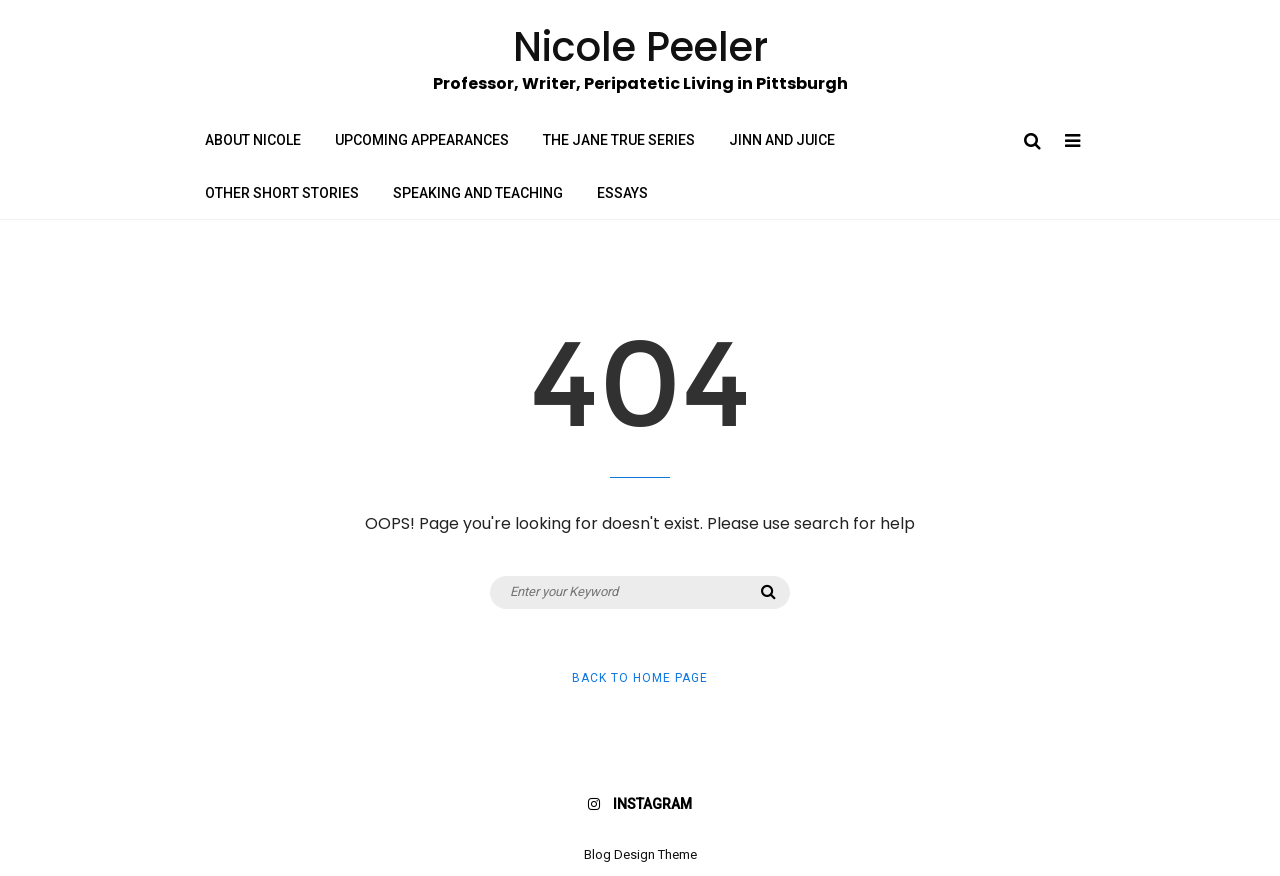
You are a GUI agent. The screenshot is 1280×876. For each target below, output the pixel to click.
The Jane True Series (619, 140)
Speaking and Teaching (478, 193)
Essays (622, 193)
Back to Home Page (640, 678)
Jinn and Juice (782, 140)
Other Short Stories (282, 193)
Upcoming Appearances (422, 140)
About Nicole (253, 140)
